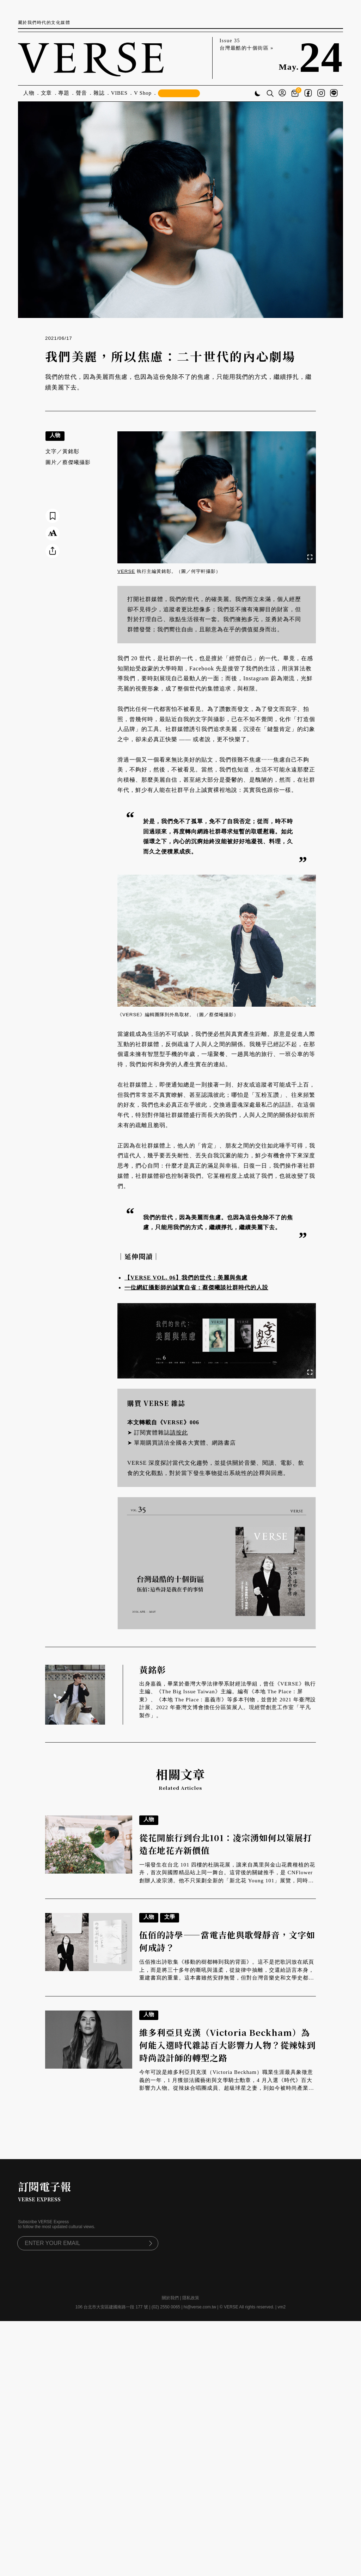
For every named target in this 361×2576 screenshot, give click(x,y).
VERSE (126, 571)
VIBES (119, 93)
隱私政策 (190, 2297)
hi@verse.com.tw (200, 2307)
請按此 (179, 1433)
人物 (29, 93)
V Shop (143, 93)
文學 (169, 1917)
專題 (63, 93)
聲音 (81, 93)
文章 (46, 93)
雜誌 (99, 93)
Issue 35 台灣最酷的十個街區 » (247, 44)
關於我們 (170, 2297)
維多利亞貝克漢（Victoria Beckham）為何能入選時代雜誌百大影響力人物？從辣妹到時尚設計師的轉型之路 (227, 2045)
